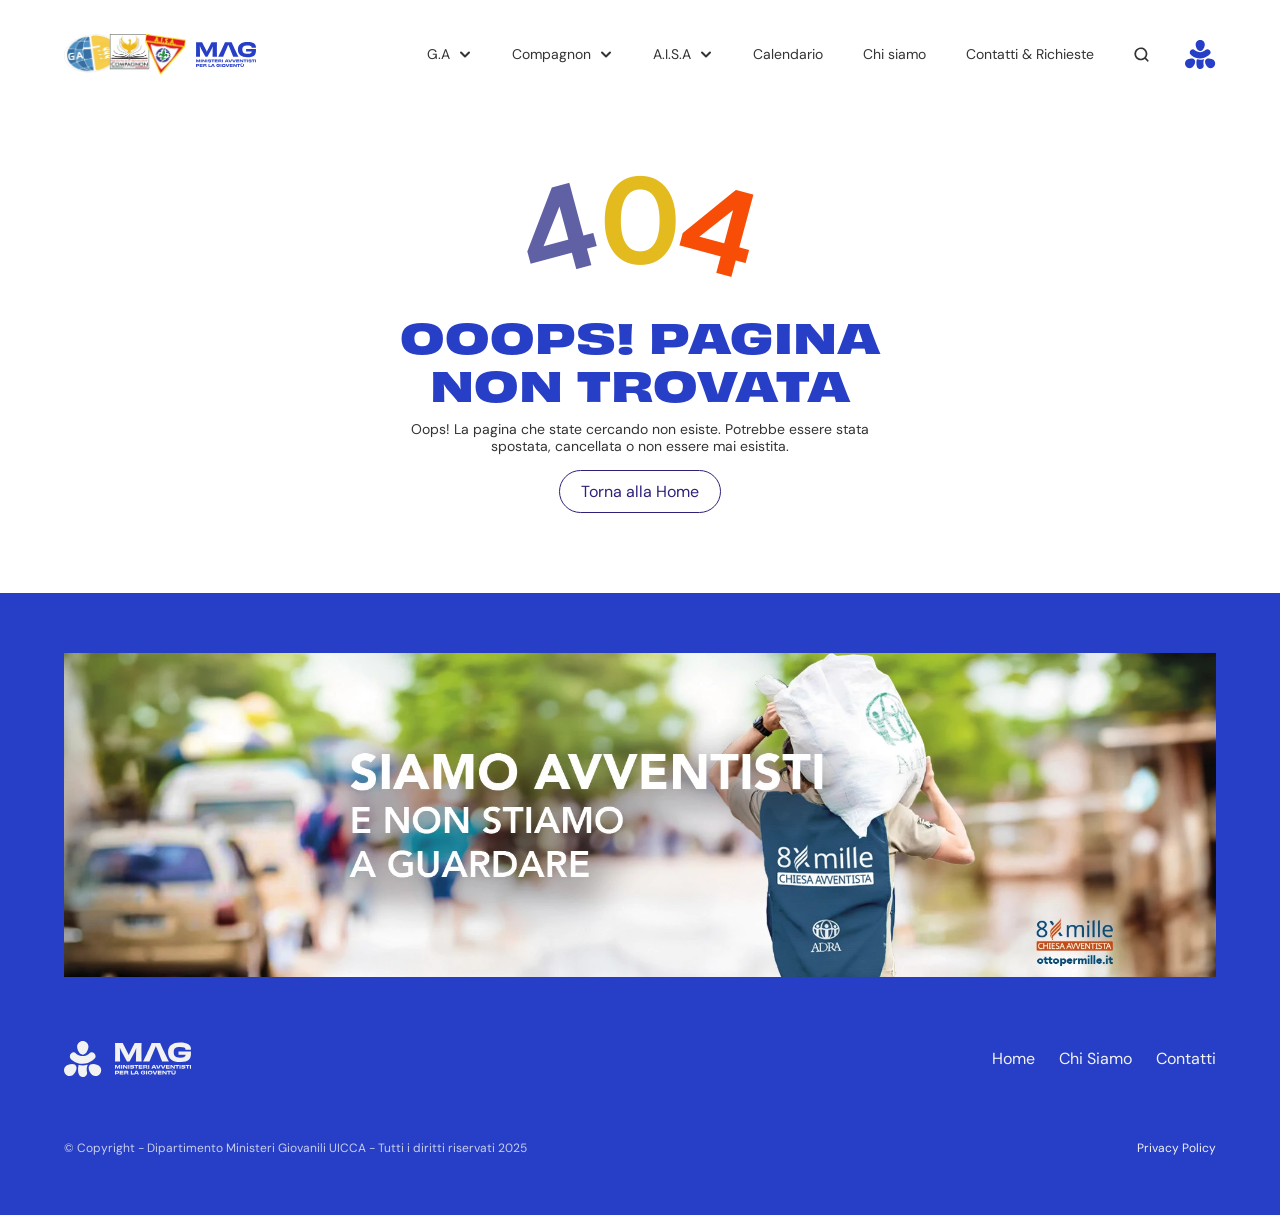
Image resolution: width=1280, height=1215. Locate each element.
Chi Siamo (1095, 1058)
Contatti (1186, 1058)
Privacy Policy (1176, 1148)
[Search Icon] (1142, 55)
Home (1013, 1058)
